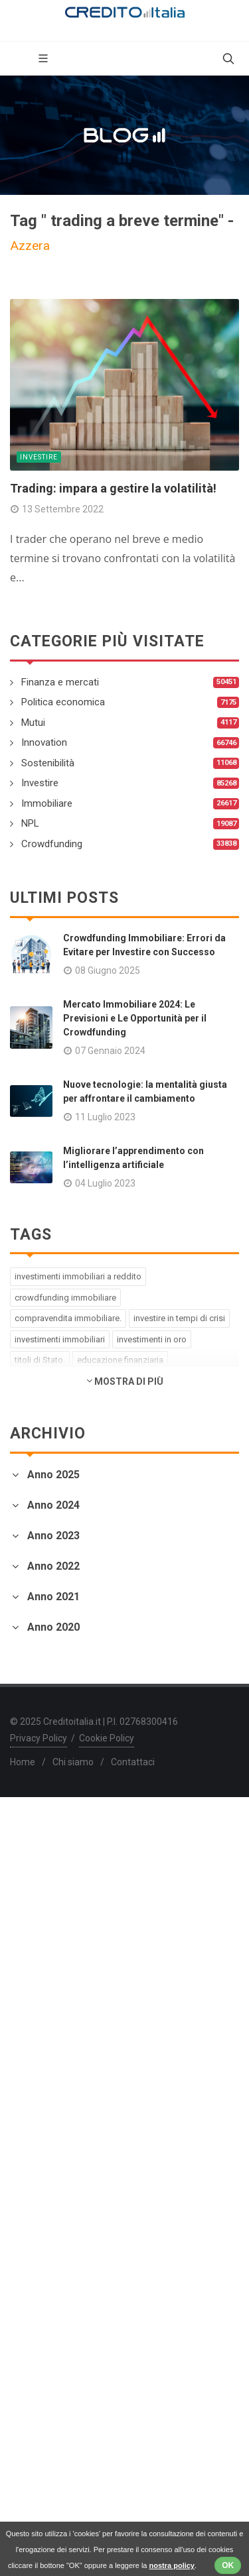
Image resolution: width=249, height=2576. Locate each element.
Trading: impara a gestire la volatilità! (113, 488)
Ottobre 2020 (41, 2257)
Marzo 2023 (38, 1688)
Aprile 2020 (37, 2352)
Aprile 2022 (37, 1877)
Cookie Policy (106, 2517)
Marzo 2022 (38, 1893)
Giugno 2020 (39, 2320)
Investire (39, 457)
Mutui (33, 723)
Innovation (44, 742)
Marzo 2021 (38, 2131)
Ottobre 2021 (41, 2019)
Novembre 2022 (47, 1798)
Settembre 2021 (48, 2035)
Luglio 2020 (37, 2304)
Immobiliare (46, 803)
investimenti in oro (152, 1339)
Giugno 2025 (39, 1499)
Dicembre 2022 (46, 1782)
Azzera (30, 245)
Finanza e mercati (60, 682)
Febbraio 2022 (44, 1909)
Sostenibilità (47, 763)
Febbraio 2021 (44, 2146)
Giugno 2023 (39, 1640)
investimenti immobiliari (60, 1339)
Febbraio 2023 (44, 1704)
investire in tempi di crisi (179, 1318)
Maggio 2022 (41, 1861)
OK (228, 2565)
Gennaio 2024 (42, 1562)
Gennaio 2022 (42, 1925)
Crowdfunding (51, 844)
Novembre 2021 (47, 2003)
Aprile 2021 (37, 2115)
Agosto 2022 (40, 1846)
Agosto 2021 (40, 2051)
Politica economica (63, 702)
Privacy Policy (38, 2517)
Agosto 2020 (40, 2288)
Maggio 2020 (41, 2336)
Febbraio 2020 (44, 2384)
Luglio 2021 (37, 2067)
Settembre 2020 (48, 2272)
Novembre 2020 (47, 2241)
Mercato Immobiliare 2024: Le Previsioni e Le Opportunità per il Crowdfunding (135, 1018)
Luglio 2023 (37, 1624)
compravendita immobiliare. (68, 1318)
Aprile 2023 (37, 1672)
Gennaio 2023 (42, 1720)
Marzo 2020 (38, 2368)
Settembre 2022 (48, 1830)
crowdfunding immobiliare (65, 1298)
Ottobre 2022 (41, 1814)
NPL (30, 823)
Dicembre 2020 (46, 2225)
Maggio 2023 (41, 1656)
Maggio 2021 (41, 2099)
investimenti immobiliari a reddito (78, 1276)
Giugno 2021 (39, 2083)
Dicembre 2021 (46, 1987)
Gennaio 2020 (42, 2400)
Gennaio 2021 (42, 2162)
